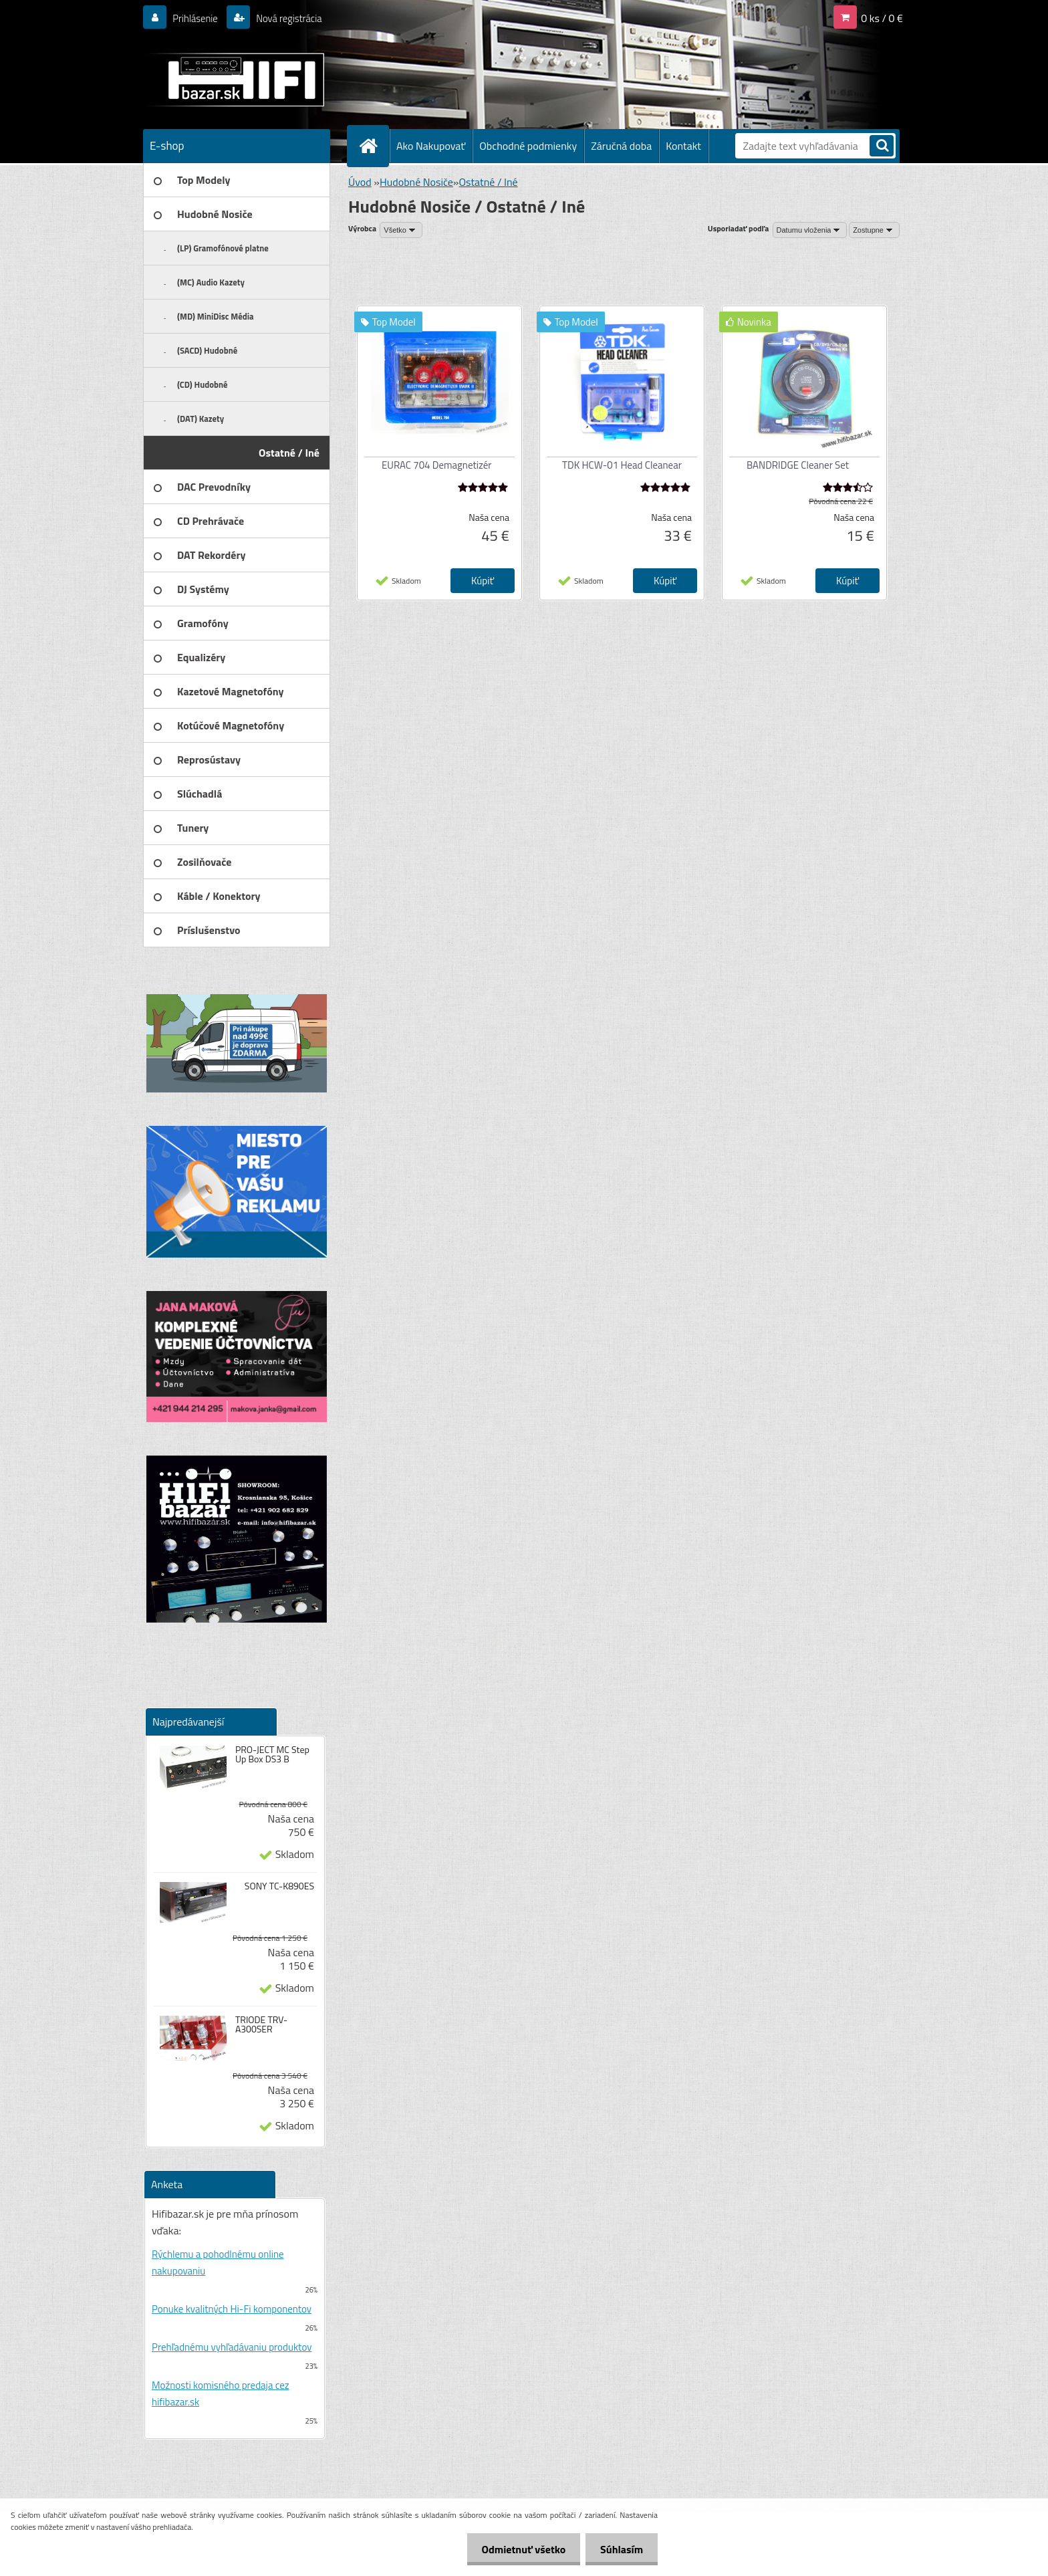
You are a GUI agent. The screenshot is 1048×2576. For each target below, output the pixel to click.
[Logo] (235, 79)
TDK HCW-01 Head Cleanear (622, 465)
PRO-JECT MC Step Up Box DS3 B (272, 1754)
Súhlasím (619, 2549)
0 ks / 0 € (882, 18)
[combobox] (810, 230)
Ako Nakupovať (430, 146)
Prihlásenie (197, 18)
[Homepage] (373, 145)
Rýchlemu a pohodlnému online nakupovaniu (218, 2262)
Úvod (360, 182)
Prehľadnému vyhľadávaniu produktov (231, 2347)
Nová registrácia (296, 18)
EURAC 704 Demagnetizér (437, 465)
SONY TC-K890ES (279, 1886)
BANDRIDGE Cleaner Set (798, 465)
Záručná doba (621, 146)
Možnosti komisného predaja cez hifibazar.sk (220, 2393)
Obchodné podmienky (528, 146)
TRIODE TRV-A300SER (261, 2024)
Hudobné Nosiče (416, 182)
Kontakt (683, 146)
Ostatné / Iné (487, 182)
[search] (882, 146)
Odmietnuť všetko (517, 2549)
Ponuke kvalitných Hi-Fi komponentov (231, 2309)
